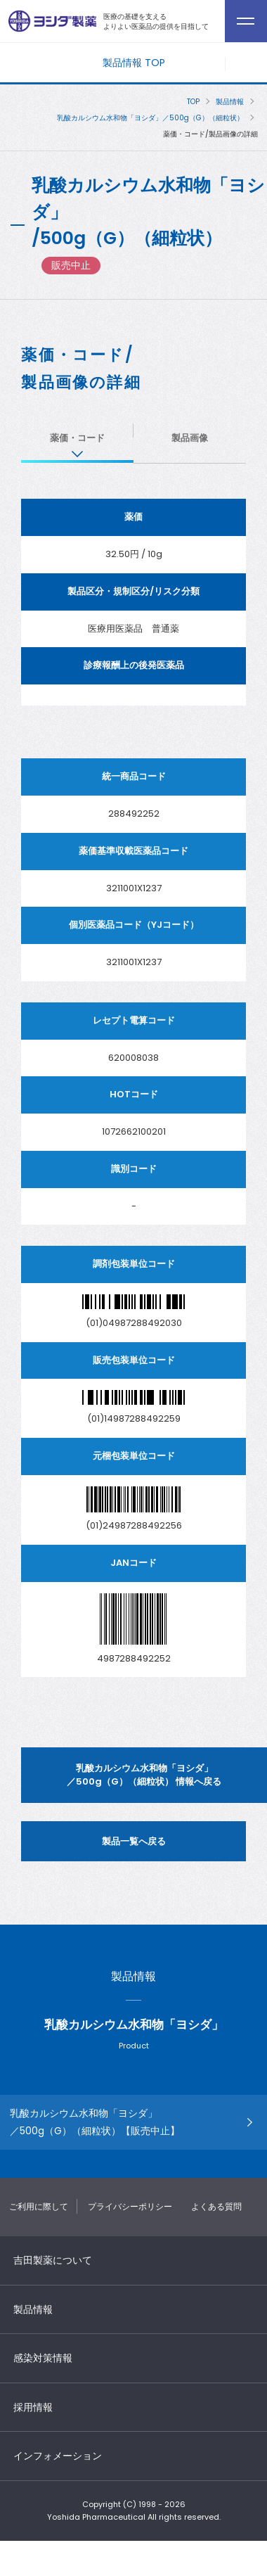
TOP (193, 101)
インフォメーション (57, 2456)
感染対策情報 (42, 2358)
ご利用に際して (38, 2206)
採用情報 (33, 2407)
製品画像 (189, 438)
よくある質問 (216, 2206)
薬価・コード (77, 438)
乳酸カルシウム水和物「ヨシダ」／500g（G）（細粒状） (150, 117)
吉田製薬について (52, 2260)
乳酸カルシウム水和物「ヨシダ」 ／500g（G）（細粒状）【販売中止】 (95, 2122)
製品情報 (230, 101)
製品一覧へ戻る (134, 1841)
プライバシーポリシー (130, 2206)
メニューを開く (246, 64)
